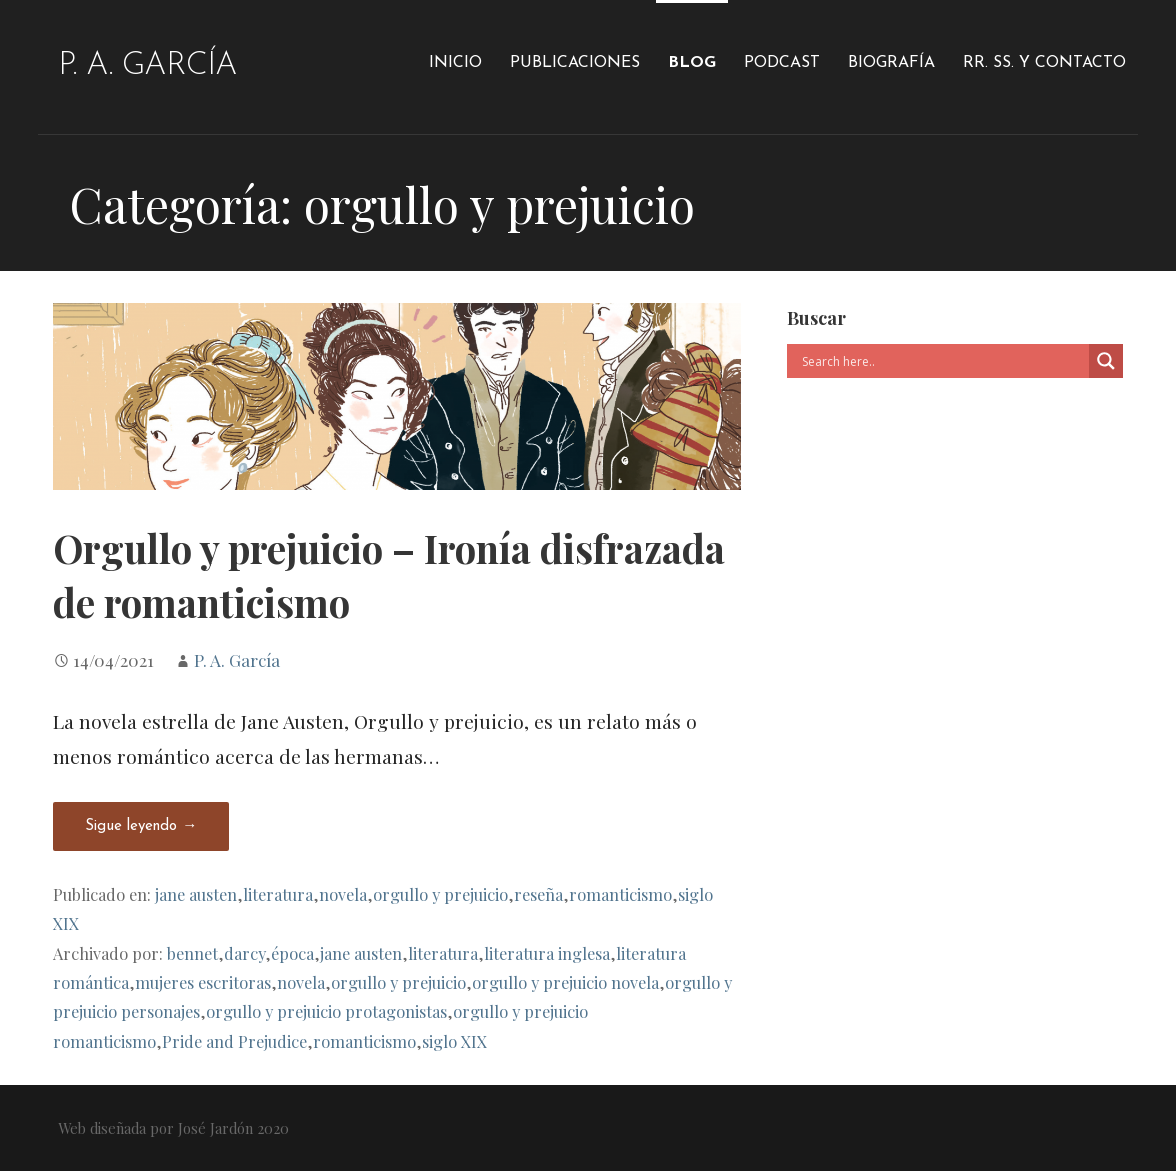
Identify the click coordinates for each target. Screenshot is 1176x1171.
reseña (538, 894)
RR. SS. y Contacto (1044, 63)
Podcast (782, 63)
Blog (692, 63)
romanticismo (620, 894)
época (292, 953)
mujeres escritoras (203, 982)
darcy (244, 953)
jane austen (196, 894)
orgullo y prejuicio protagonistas (326, 1011)
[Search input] (943, 361)
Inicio (455, 63)
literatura (278, 894)
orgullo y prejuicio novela (565, 982)
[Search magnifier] (1106, 361)
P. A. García (147, 66)
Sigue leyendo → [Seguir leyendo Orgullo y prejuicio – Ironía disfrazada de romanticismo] (141, 826)
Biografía (891, 63)
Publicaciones (575, 63)
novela (343, 894)
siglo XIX (454, 1041)
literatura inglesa (547, 953)
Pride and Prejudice (234, 1041)
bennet (192, 953)
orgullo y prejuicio (440, 894)
